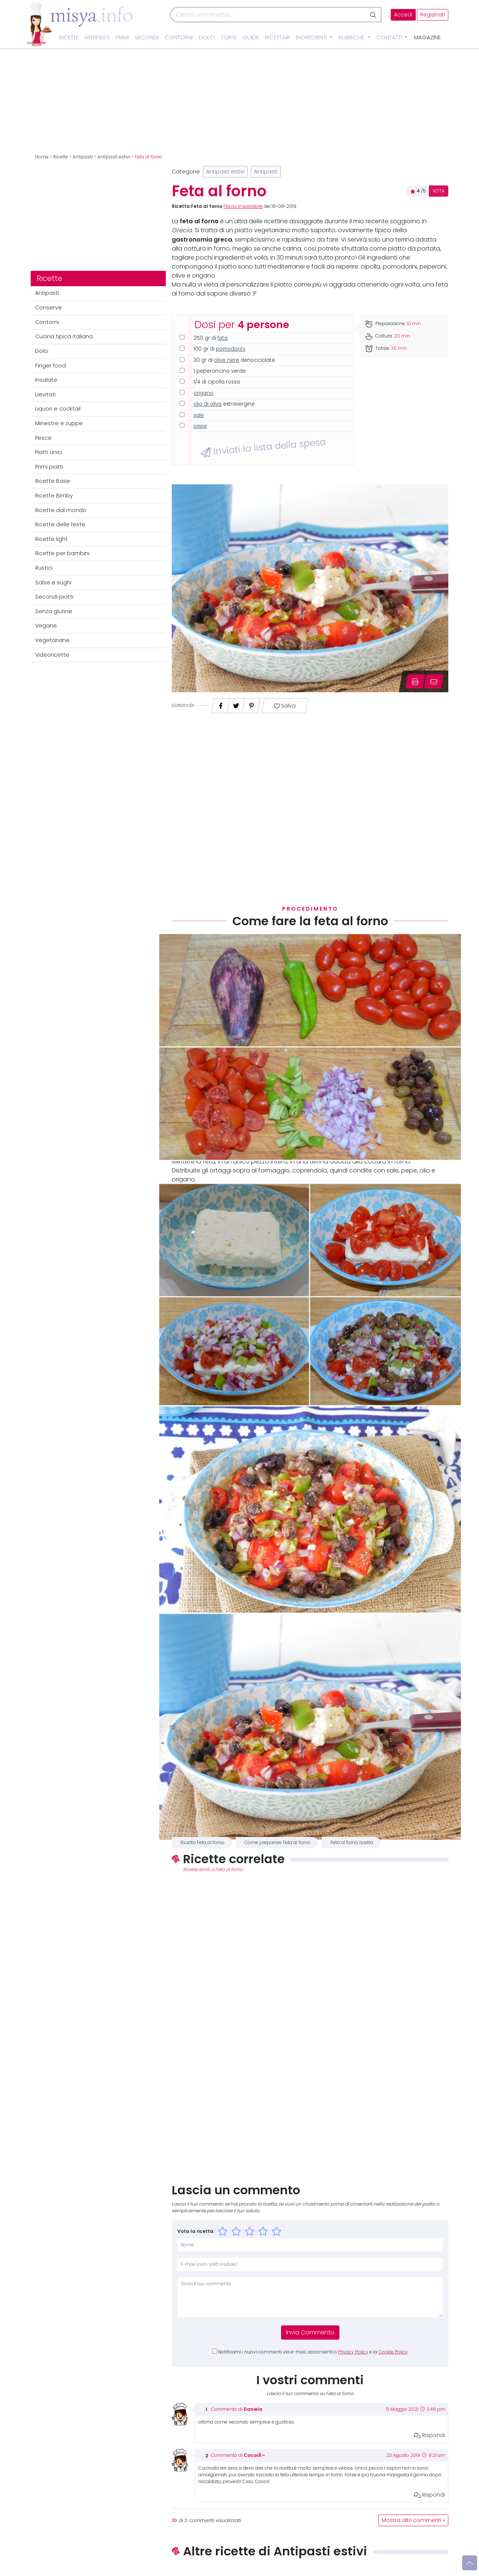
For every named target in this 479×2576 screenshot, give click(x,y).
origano (203, 393)
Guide (251, 37)
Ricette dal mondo (60, 510)
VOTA (439, 191)
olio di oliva (207, 404)
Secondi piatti (54, 596)
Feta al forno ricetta (351, 1842)
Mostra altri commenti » (413, 2520)
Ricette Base (52, 481)
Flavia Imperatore (243, 206)
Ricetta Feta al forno (202, 1842)
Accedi (403, 15)
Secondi (147, 37)
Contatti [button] (389, 37)
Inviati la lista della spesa (263, 447)
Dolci (207, 37)
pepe (200, 426)
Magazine (427, 37)
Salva (285, 706)
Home (42, 157)
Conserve (48, 307)
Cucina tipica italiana (64, 336)
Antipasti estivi (113, 157)
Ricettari (277, 37)
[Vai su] (469, 2562)
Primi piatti (49, 466)
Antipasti (97, 37)
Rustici (43, 567)
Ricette (69, 37)
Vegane (46, 625)
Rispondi (429, 2435)
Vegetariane (52, 640)
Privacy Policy (353, 2352)
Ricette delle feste (60, 524)
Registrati (432, 15)
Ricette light (51, 539)
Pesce (43, 438)
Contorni (179, 37)
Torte (229, 37)
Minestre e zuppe (59, 423)
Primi (122, 37)
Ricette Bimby (54, 495)
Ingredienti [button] (312, 37)
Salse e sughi (53, 582)
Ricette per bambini (62, 553)
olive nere (226, 360)
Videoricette (52, 654)
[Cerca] (268, 14)
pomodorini (230, 349)
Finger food (50, 365)
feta (222, 338)
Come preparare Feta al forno (277, 1842)
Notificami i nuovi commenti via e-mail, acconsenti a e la (313, 2352)
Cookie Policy (393, 2352)
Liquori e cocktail (57, 408)
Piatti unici (48, 452)
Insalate (46, 379)
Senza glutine (53, 611)
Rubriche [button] (352, 37)
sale (198, 415)
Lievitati (45, 394)
